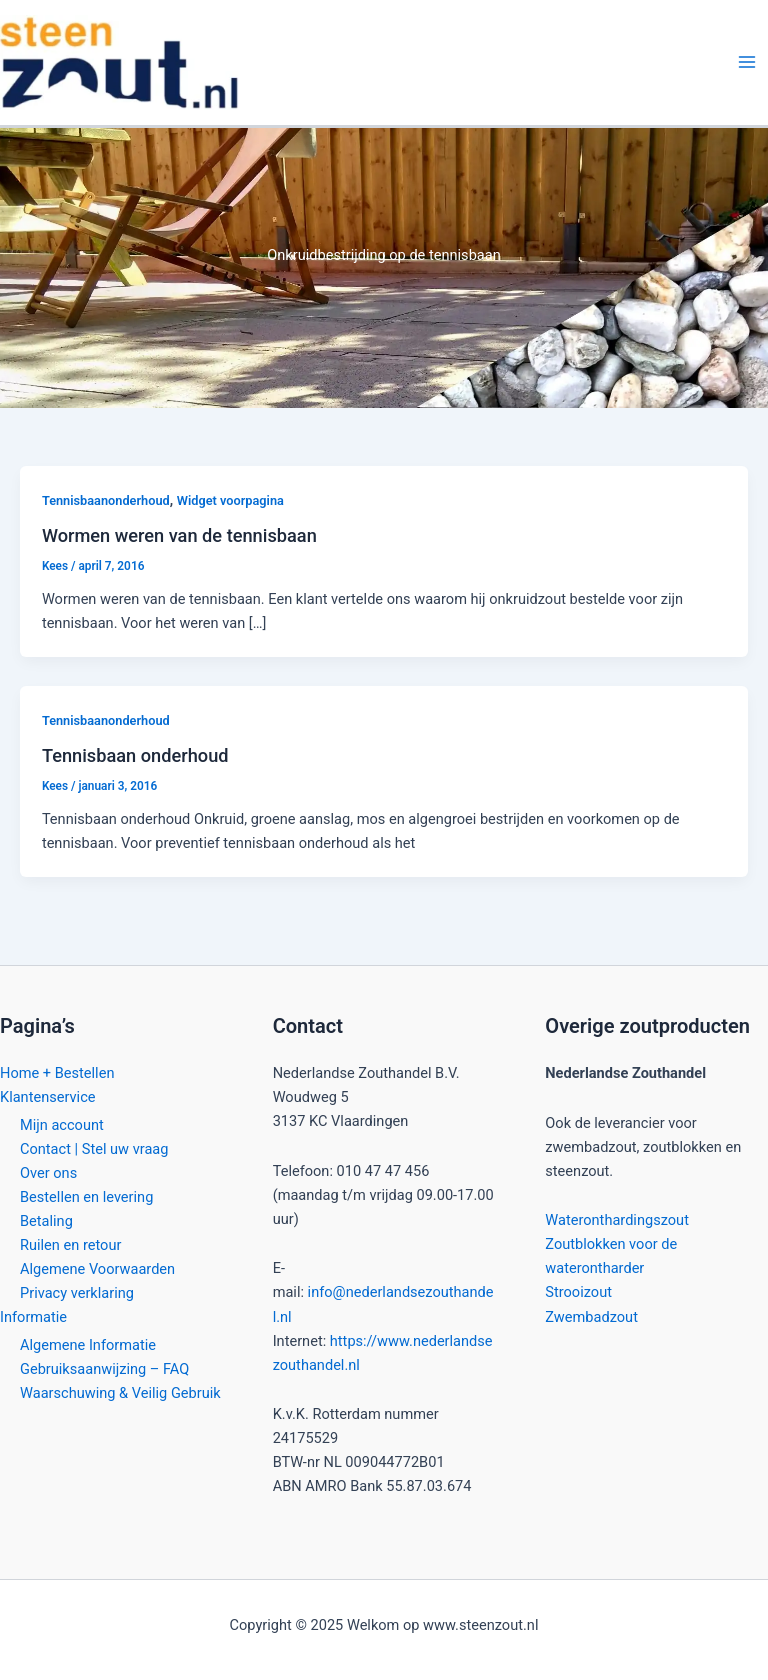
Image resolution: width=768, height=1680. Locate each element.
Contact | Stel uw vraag (94, 1149)
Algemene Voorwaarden (97, 1269)
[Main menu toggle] (747, 62)
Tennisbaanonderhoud (106, 500)
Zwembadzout (591, 1317)
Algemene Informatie (88, 1345)
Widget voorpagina (230, 500)
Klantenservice (48, 1097)
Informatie (33, 1317)
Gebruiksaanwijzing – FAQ (104, 1369)
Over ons (48, 1173)
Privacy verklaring (77, 1293)
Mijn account (62, 1125)
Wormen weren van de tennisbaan (179, 535)
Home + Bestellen (57, 1073)
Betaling (46, 1221)
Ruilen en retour (70, 1245)
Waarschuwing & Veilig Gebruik (120, 1393)
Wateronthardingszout (617, 1220)
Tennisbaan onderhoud (135, 755)
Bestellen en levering (86, 1197)
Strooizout (578, 1292)
